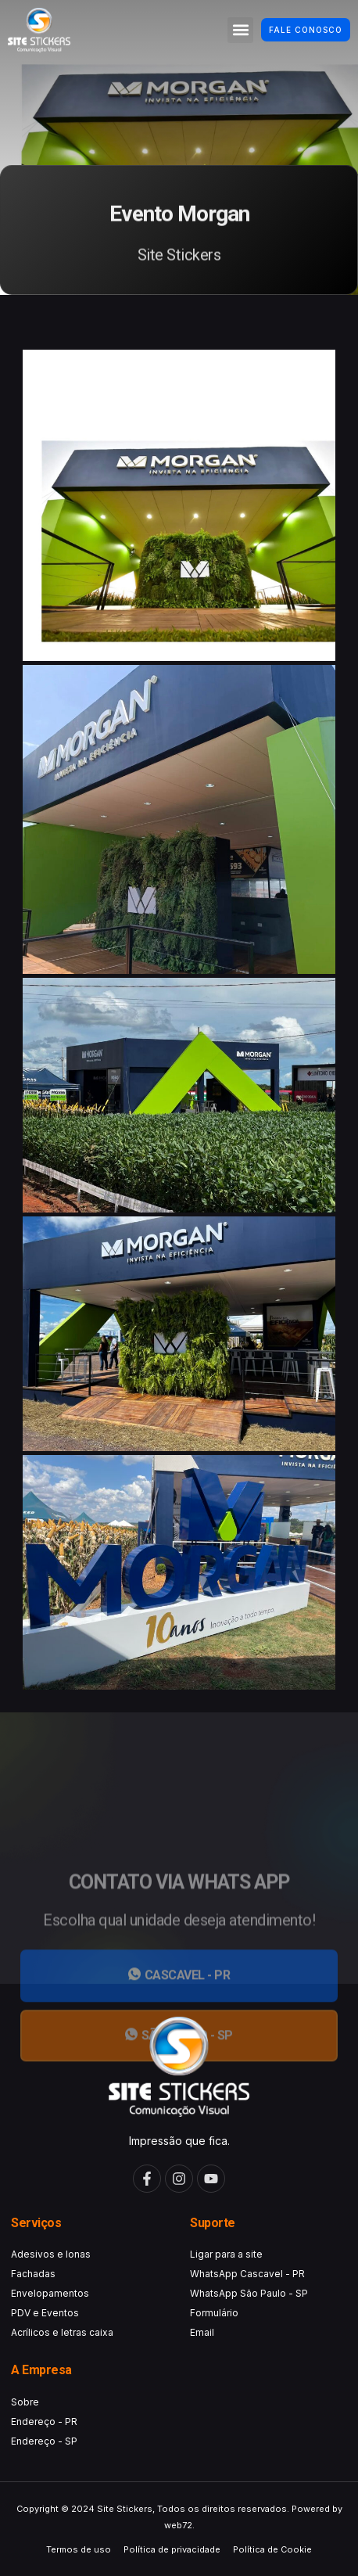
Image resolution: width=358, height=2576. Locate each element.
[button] (240, 30)
